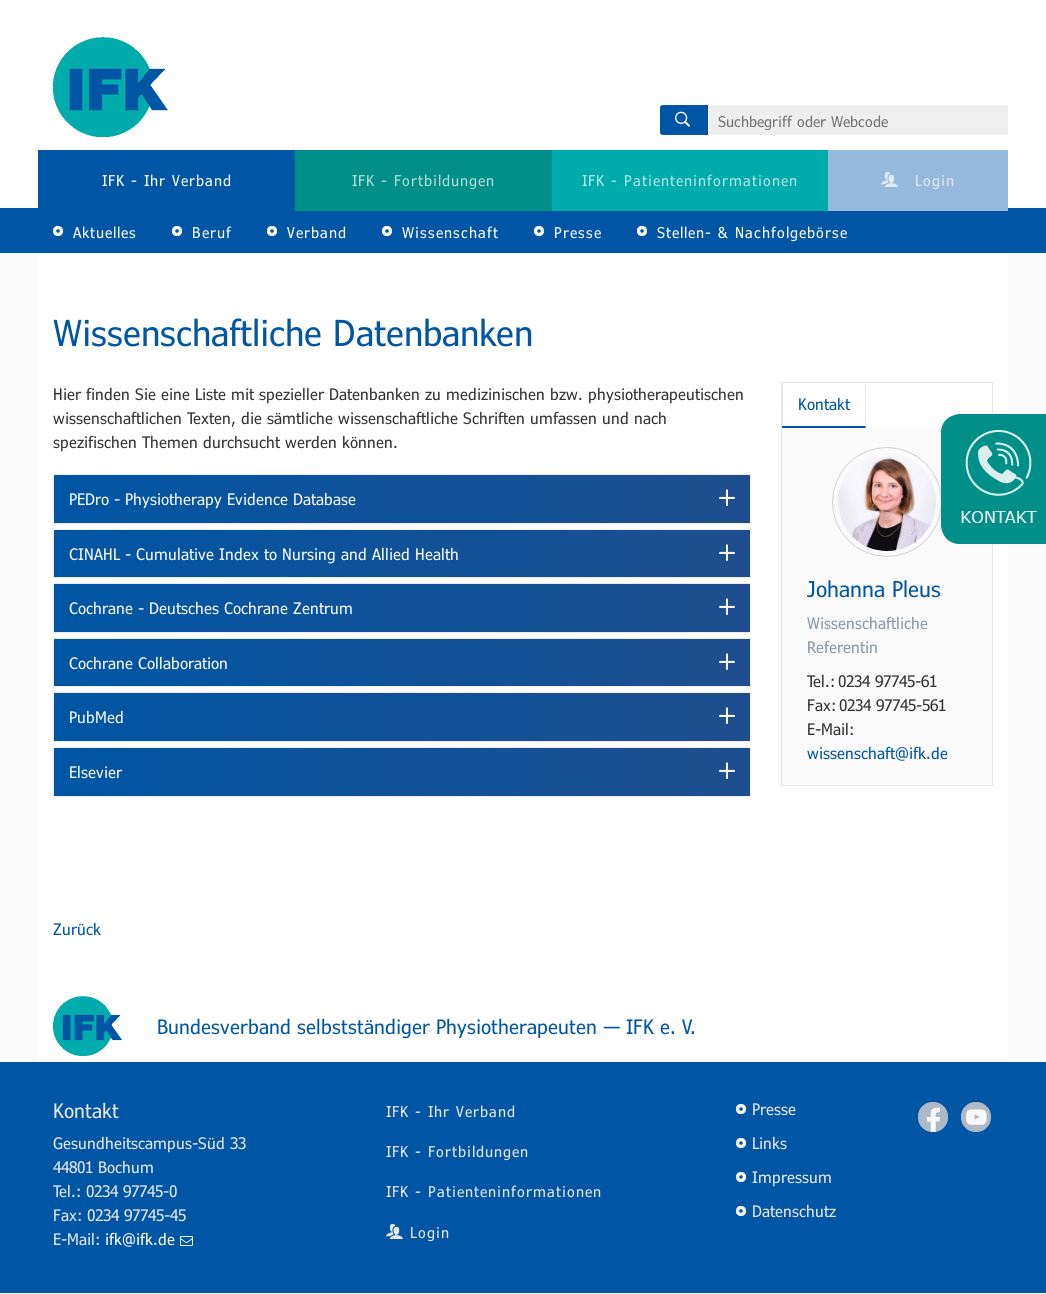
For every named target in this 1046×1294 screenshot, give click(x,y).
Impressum (792, 1176)
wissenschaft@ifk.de (877, 752)
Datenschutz (794, 1210)
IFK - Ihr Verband (167, 180)
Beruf (212, 232)
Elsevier (95, 771)
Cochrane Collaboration (148, 662)
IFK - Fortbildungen (423, 180)
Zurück (77, 928)
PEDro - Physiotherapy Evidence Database (212, 498)
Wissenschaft (450, 232)
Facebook (933, 1117)
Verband (317, 232)
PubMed (96, 716)
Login (918, 180)
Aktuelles (105, 232)
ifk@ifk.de (149, 1238)
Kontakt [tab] (824, 403)
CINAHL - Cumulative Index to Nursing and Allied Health (264, 553)
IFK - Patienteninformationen (690, 180)
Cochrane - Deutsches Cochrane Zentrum (211, 607)
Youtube (976, 1117)
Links (769, 1142)
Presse (578, 232)
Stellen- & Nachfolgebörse (752, 232)
